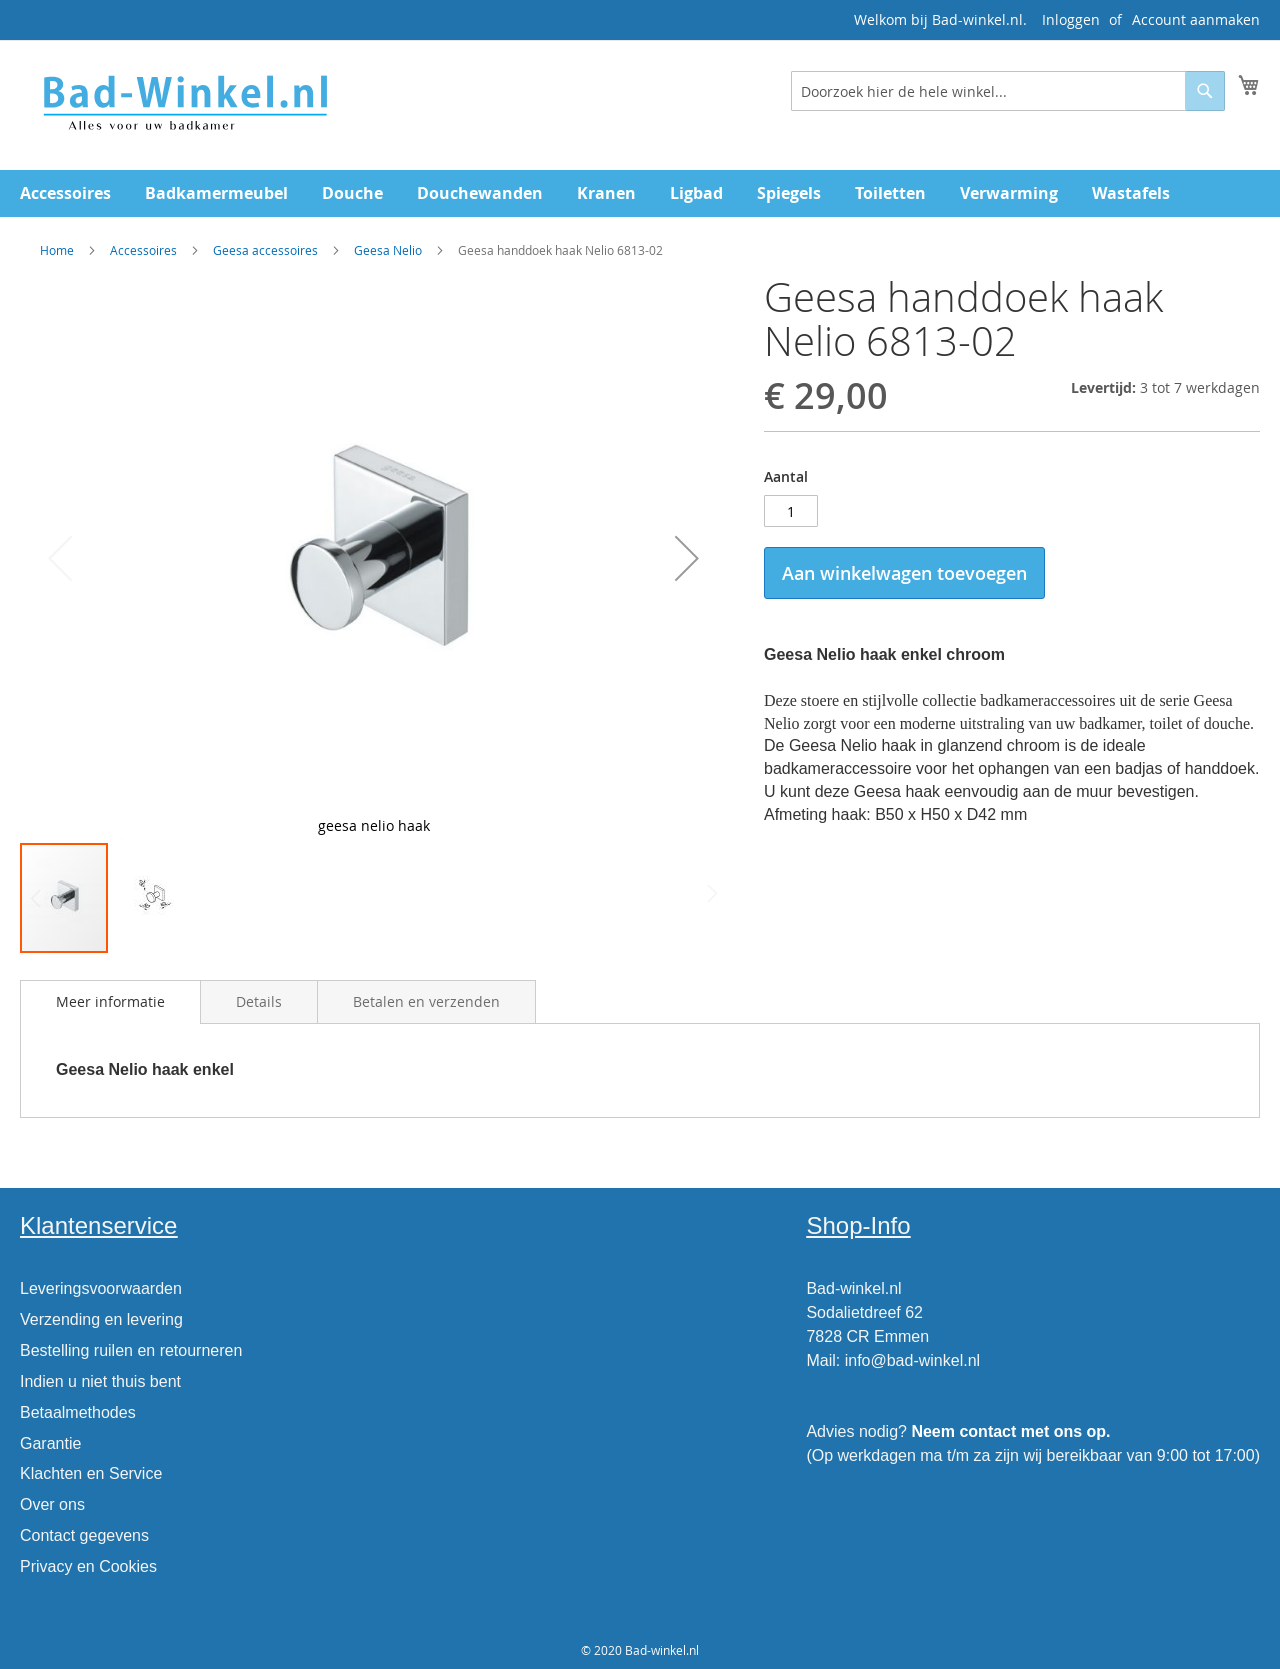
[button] (687, 558)
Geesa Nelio (389, 250)
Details (259, 1001)
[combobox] (1008, 91)
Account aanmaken (1196, 19)
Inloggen (1071, 19)
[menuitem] (65, 193)
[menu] (640, 193)
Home (57, 250)
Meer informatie (110, 1001)
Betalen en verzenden (426, 1001)
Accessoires (143, 250)
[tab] (110, 1002)
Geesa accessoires (265, 250)
